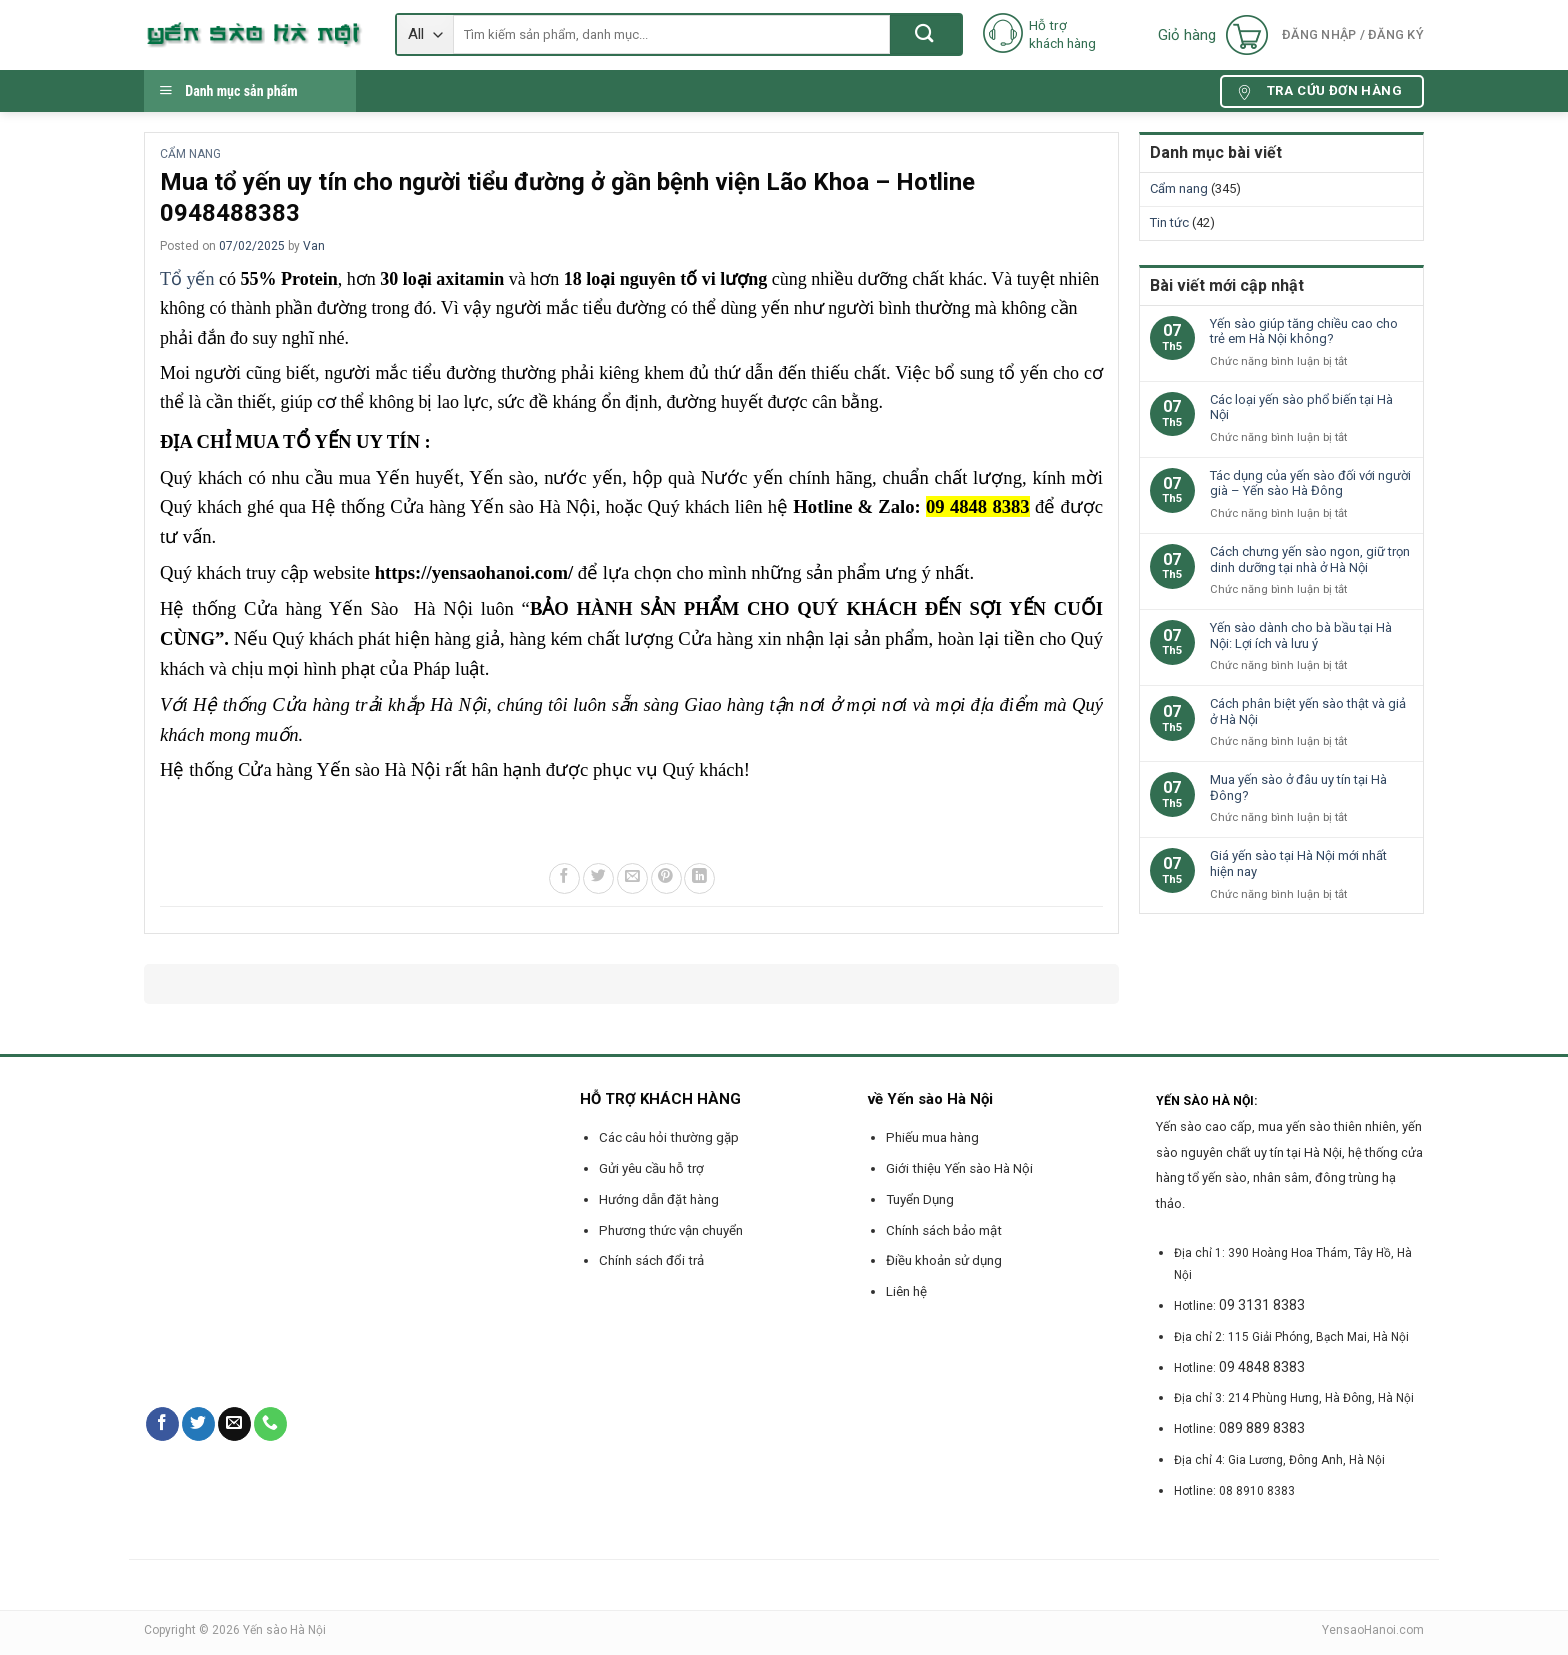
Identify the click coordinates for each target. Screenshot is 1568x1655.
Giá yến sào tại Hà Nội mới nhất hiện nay (1298, 863)
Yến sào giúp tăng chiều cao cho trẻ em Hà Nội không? (1304, 331)
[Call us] (270, 1424)
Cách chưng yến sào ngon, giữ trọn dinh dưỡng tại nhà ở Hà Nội (1310, 559)
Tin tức (1169, 222)
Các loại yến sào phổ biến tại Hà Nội (1301, 407)
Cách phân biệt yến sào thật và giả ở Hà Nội (1308, 711)
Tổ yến (189, 279)
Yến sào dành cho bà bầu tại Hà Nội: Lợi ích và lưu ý (1301, 635)
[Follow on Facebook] (162, 1424)
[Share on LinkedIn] (699, 878)
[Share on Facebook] (564, 878)
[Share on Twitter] (598, 878)
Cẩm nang (190, 154)
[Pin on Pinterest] (666, 878)
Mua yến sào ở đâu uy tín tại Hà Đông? (1298, 787)
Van (314, 246)
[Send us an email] (234, 1424)
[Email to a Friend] (632, 878)
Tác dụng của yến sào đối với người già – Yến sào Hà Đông (1310, 483)
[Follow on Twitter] (198, 1424)
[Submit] (925, 34)
